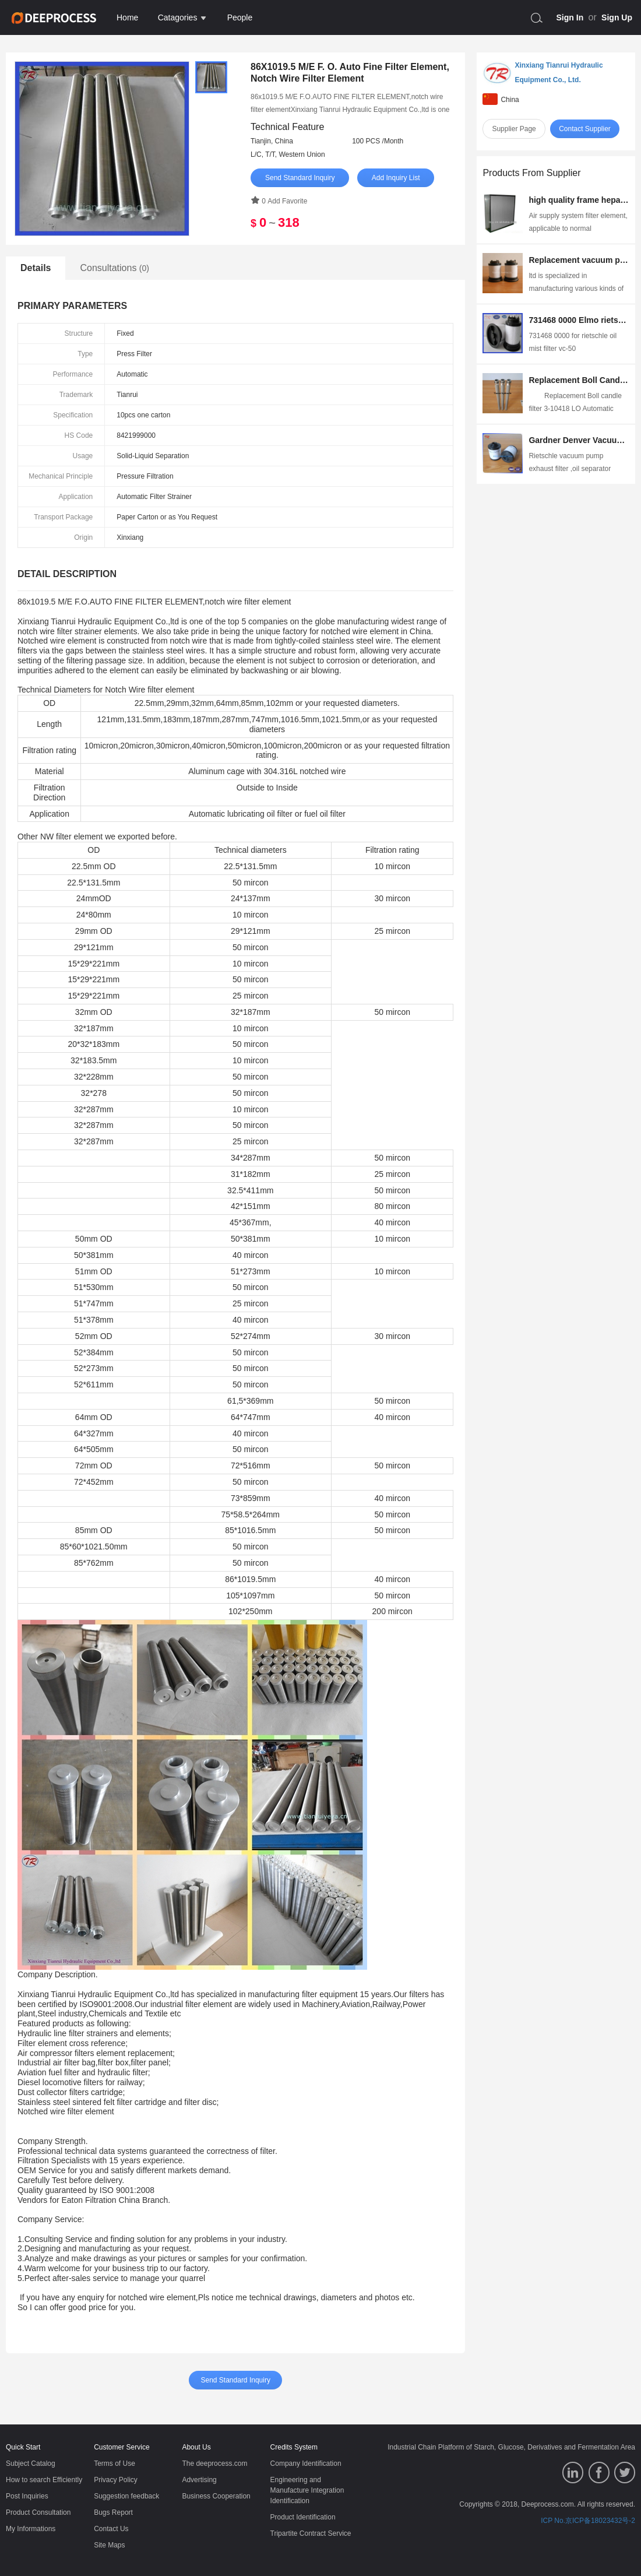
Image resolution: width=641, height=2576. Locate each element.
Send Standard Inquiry (299, 178)
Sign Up (616, 17)
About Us (196, 2447)
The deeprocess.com (214, 2463)
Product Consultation (38, 2512)
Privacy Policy (116, 2480)
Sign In (570, 17)
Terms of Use (114, 2463)
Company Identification (305, 2463)
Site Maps (109, 2545)
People (240, 17)
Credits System (294, 2447)
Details (35, 268)
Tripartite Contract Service (310, 2533)
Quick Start (23, 2447)
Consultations (114, 268)
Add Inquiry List (396, 178)
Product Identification (303, 2517)
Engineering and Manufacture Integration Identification (307, 2490)
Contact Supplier (585, 129)
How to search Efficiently (44, 2480)
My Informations (30, 2529)
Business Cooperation (216, 2496)
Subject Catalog (30, 2463)
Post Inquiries (27, 2496)
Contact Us (111, 2529)
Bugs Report (113, 2512)
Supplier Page (514, 129)
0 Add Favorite (279, 201)
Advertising (199, 2480)
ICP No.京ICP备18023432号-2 (588, 2521)
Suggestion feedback (126, 2496)
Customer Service (121, 2447)
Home (127, 17)
